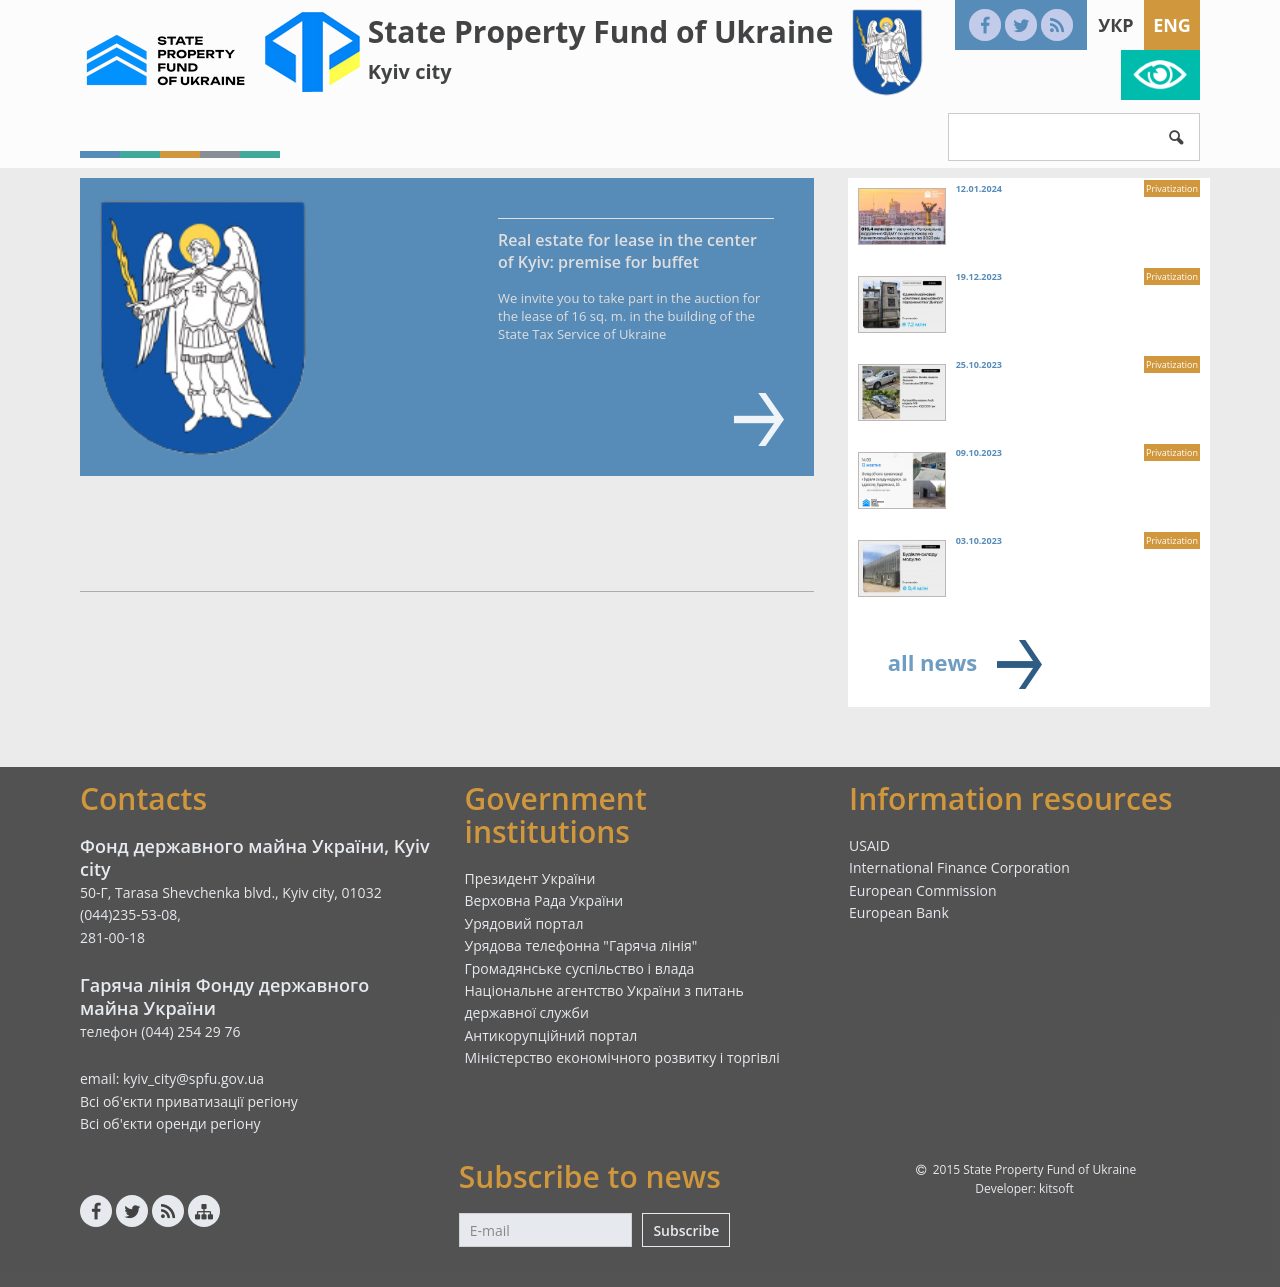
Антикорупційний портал (551, 1035)
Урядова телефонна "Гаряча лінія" (581, 945)
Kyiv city (410, 71)
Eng (1172, 25)
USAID (869, 845)
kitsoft (1056, 1188)
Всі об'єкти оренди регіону (170, 1123)
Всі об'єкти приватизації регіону (189, 1101)
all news (933, 662)
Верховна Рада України (544, 900)
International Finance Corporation (959, 867)
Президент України (530, 878)
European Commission (923, 890)
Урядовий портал (524, 923)
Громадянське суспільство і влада (580, 968)
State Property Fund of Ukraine (601, 31)
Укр (1115, 25)
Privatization (1172, 188)
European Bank (899, 912)
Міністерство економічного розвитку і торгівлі (622, 1057)
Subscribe (686, 1230)
